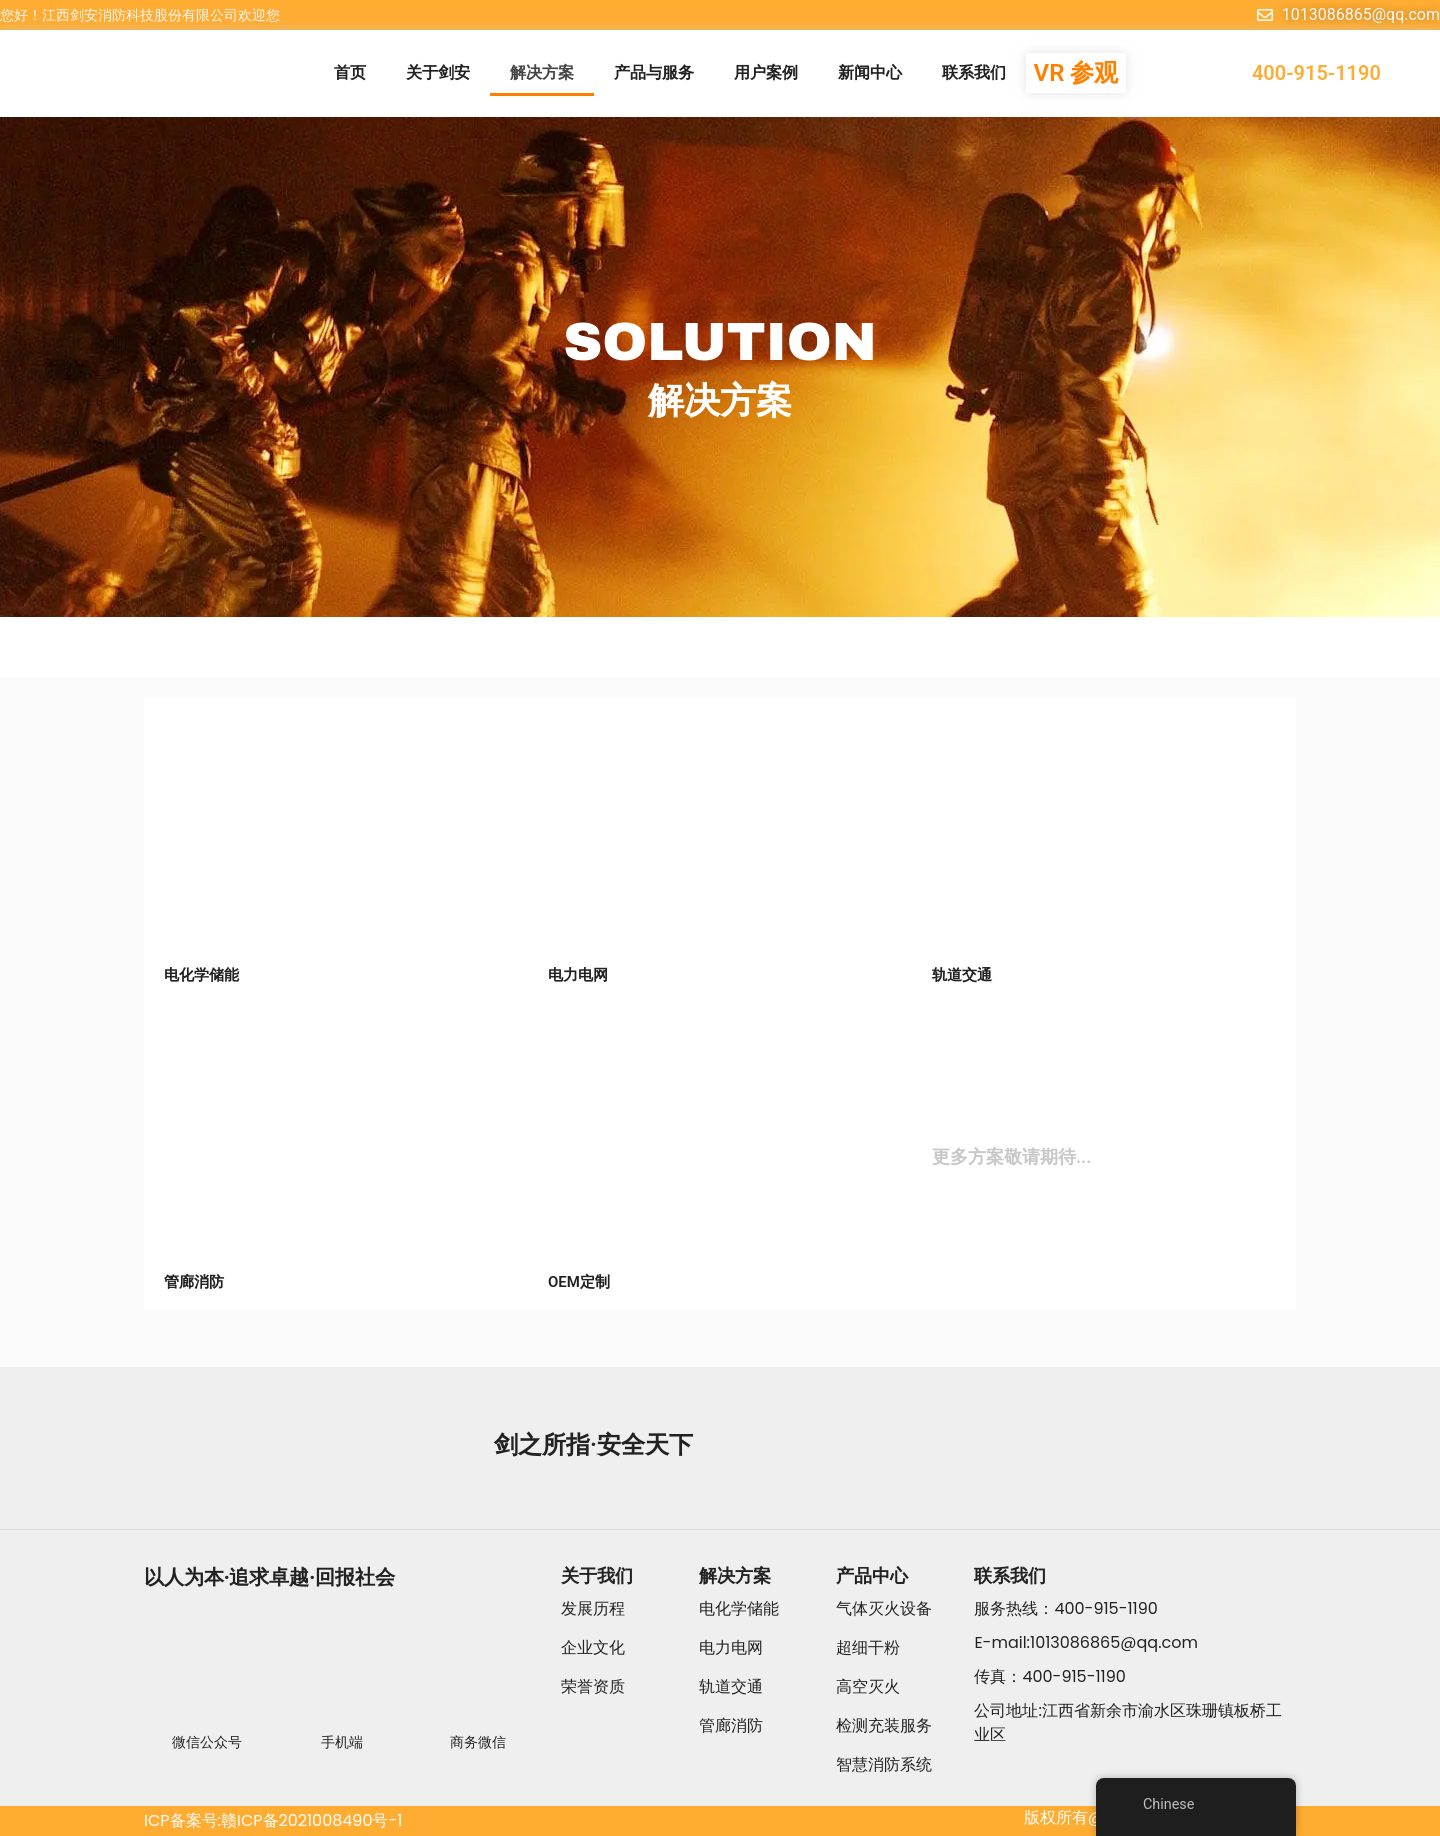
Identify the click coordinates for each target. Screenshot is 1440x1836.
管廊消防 (194, 1282)
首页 (350, 72)
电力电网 (578, 975)
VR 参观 (1076, 73)
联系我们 (974, 72)
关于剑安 (438, 72)
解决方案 (542, 72)
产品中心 (872, 1575)
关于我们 (597, 1575)
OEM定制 (579, 1282)
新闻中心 (870, 72)
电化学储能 (201, 975)
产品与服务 (654, 72)
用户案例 (766, 72)
